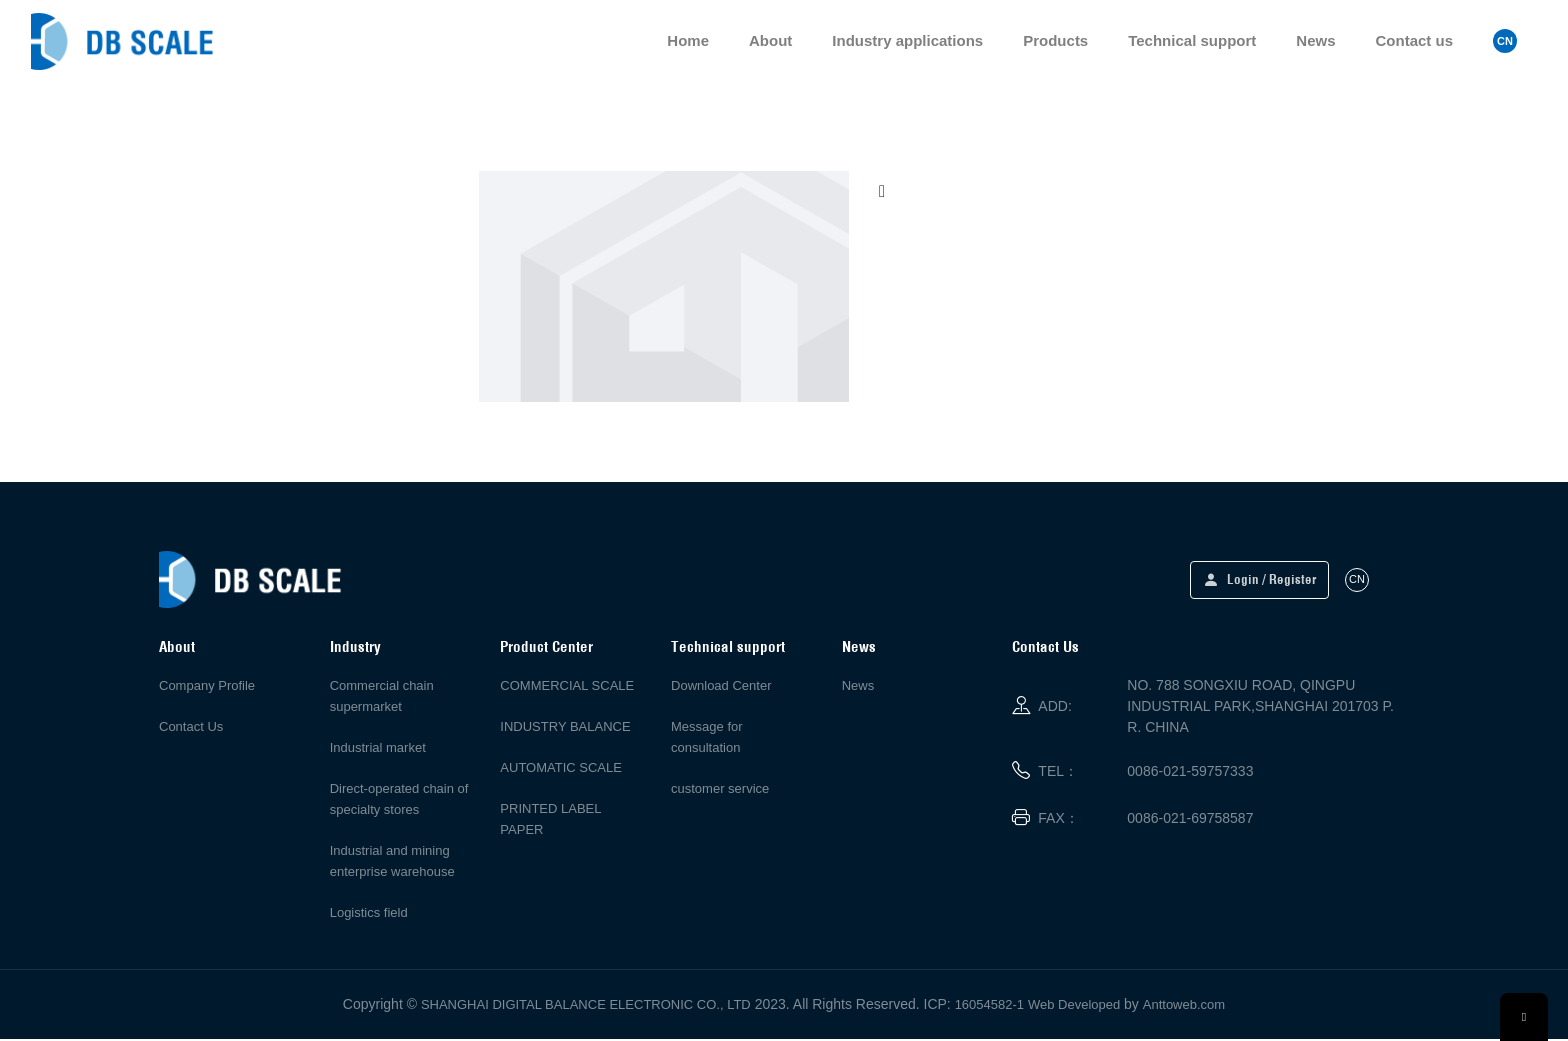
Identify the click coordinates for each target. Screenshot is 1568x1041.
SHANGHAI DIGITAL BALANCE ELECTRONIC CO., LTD (586, 1006)
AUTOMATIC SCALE (561, 769)
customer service (720, 790)
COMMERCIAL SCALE (567, 687)
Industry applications (907, 41)
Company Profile (207, 687)
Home (688, 41)
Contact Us (191, 728)
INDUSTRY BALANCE (565, 728)
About (770, 41)
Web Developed (1074, 1006)
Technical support (1192, 41)
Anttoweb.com (1184, 1006)
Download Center (721, 687)
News (1315, 41)
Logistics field (369, 914)
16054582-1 (989, 1006)
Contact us (1414, 41)
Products (1055, 41)
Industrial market (378, 749)
